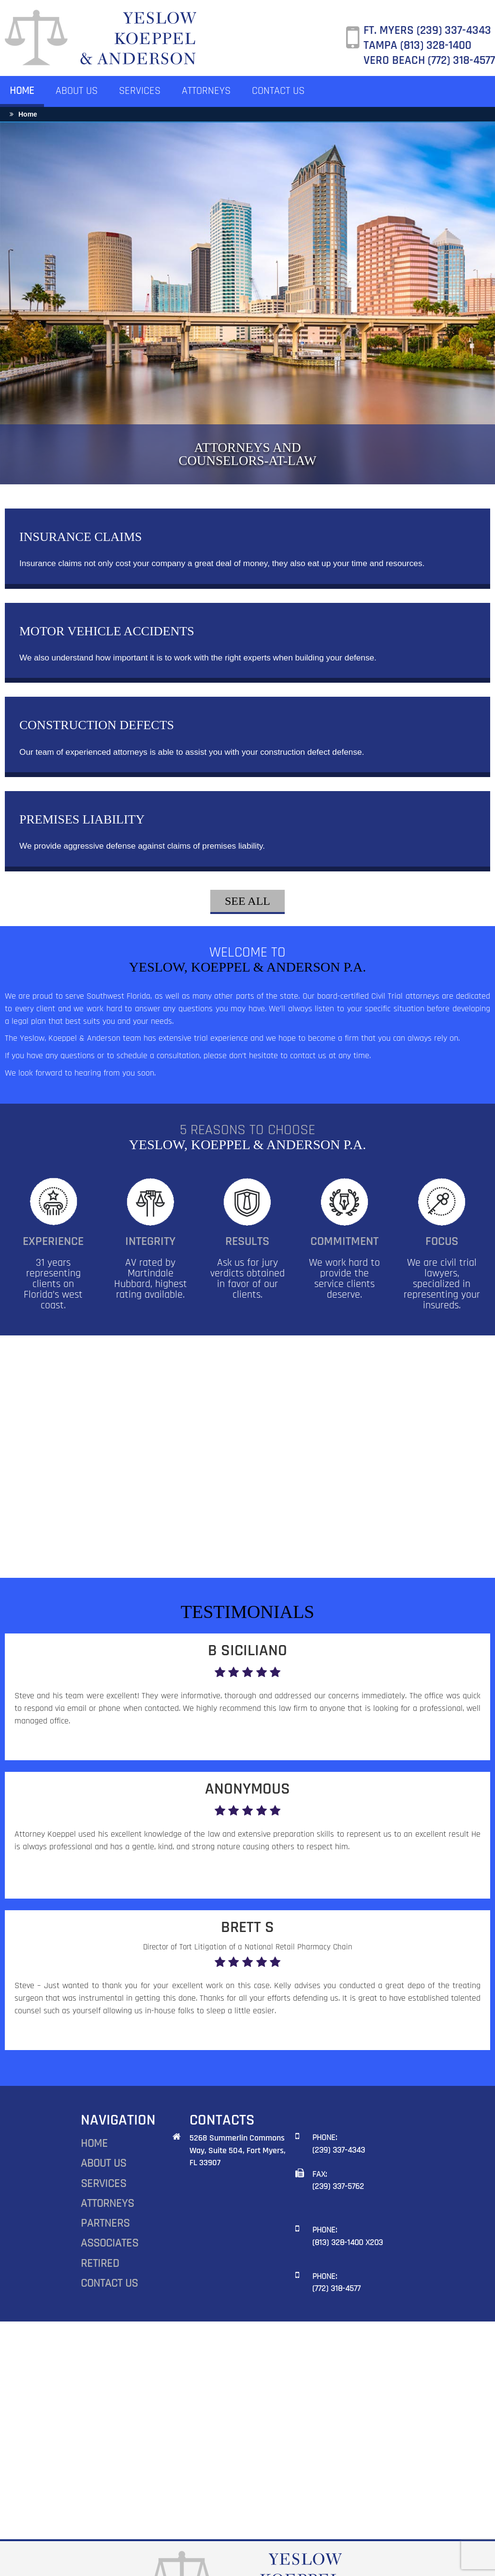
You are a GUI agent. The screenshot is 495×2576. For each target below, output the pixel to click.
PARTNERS (105, 2157)
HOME (22, 91)
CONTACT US (278, 91)
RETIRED (100, 2197)
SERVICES (139, 91)
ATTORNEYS (206, 91)
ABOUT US (77, 91)
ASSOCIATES (109, 2177)
